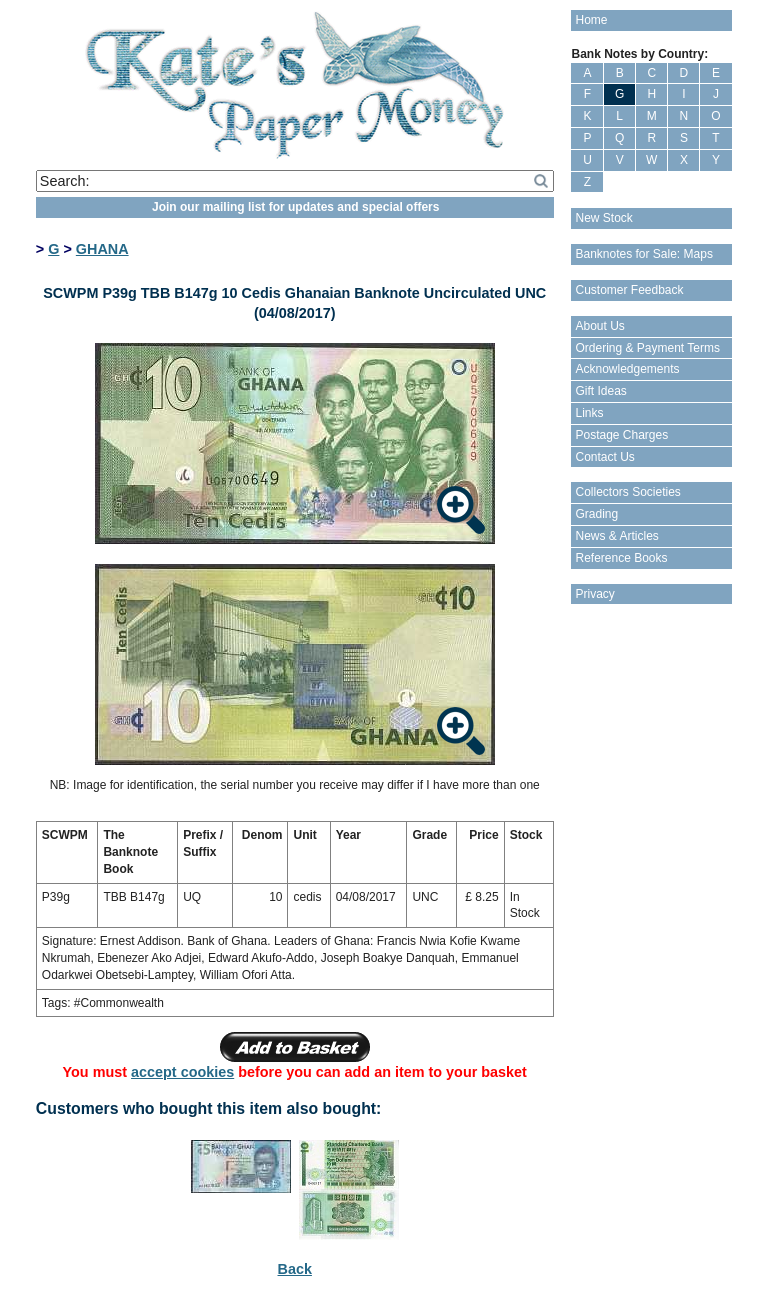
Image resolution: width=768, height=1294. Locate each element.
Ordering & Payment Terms (647, 348)
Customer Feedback (629, 290)
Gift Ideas (600, 391)
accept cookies (182, 1072)
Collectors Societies (627, 492)
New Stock (603, 218)
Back (295, 1269)
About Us (599, 326)
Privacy (594, 594)
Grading (596, 514)
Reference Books (621, 558)
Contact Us (604, 457)
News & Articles (616, 536)
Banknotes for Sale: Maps (643, 254)
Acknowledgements (627, 369)
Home (591, 20)
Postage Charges (621, 435)
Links (589, 413)
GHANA (102, 249)
